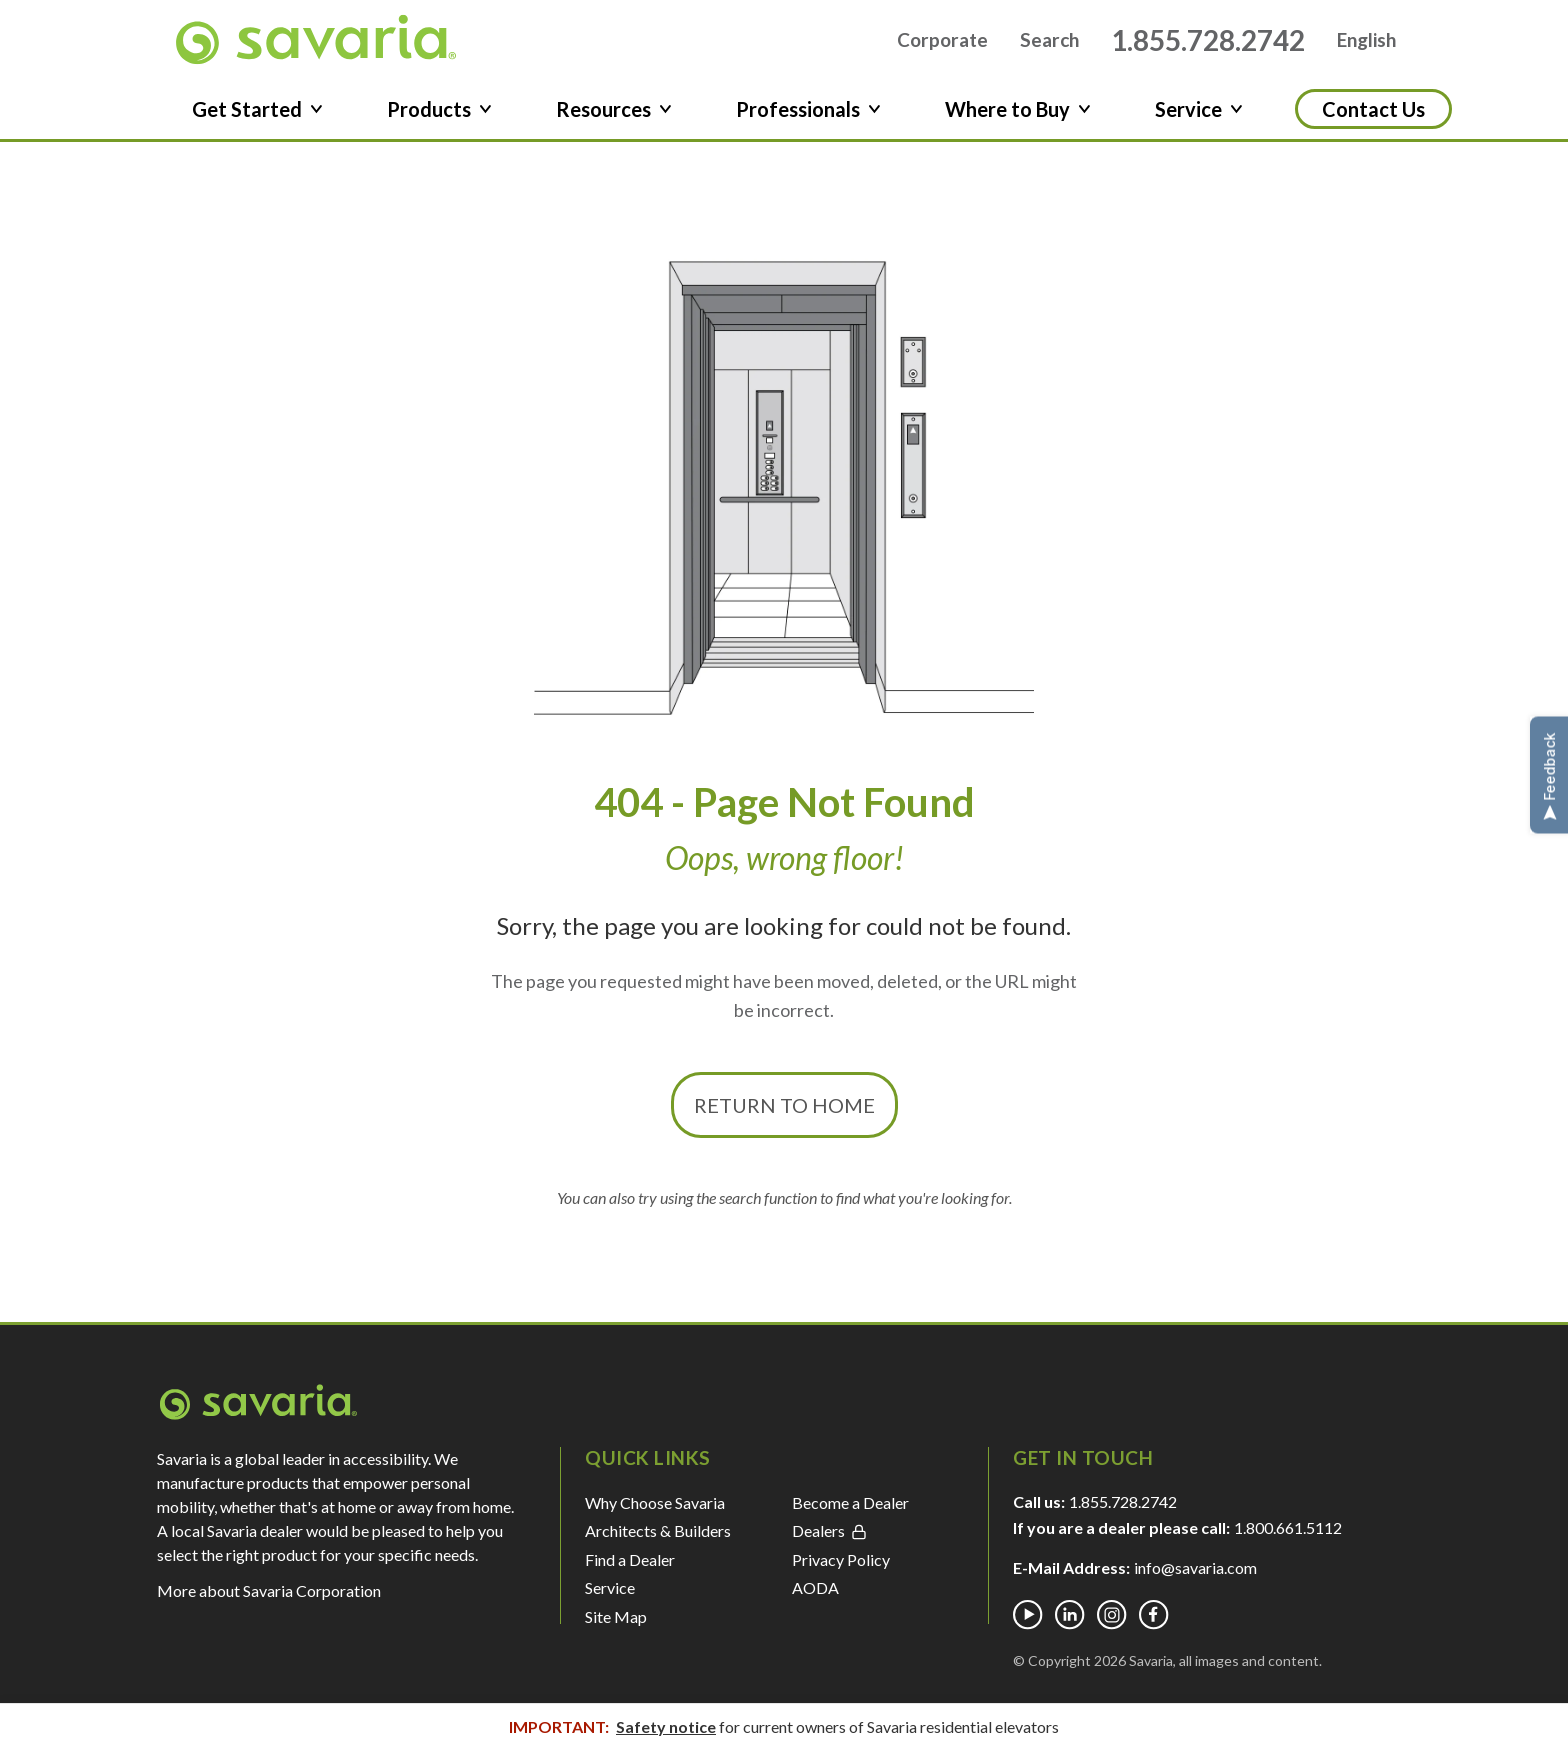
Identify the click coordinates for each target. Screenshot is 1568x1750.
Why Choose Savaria (655, 1509)
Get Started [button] (257, 116)
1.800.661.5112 (1288, 1534)
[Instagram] (1112, 1622)
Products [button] (439, 116)
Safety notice (666, 1726)
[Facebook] (1154, 1622)
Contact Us (1373, 116)
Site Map (616, 1622)
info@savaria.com (1195, 1574)
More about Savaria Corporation (269, 1597)
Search (1049, 43)
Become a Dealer (850, 1509)
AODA (815, 1594)
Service (610, 1594)
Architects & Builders (658, 1537)
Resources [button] (614, 116)
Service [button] (1199, 116)
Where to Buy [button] (1018, 116)
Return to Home (784, 1112)
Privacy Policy (841, 1565)
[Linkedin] (1070, 1622)
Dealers (829, 1537)
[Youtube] (1028, 1622)
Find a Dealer (630, 1565)
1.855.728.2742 (1208, 43)
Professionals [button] (808, 116)
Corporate (942, 43)
